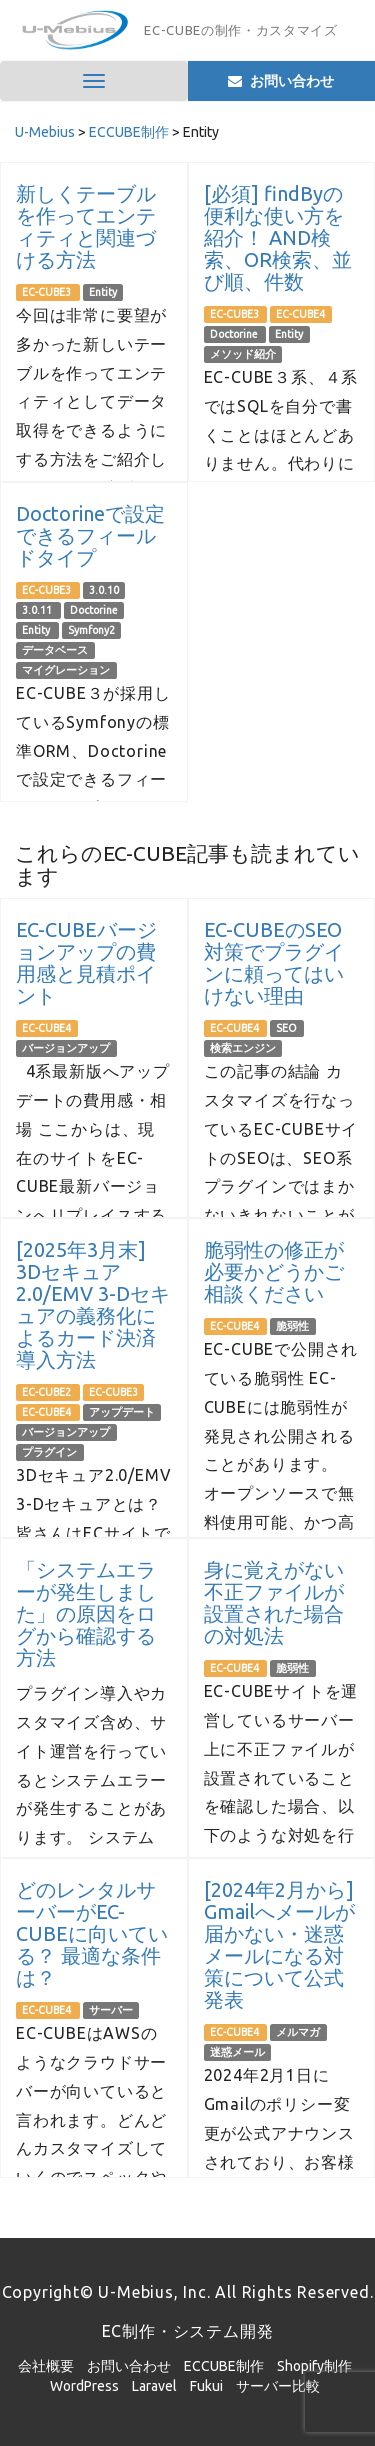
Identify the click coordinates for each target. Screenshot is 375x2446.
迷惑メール (237, 2052)
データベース (55, 650)
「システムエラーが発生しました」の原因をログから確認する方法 (86, 1613)
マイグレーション (66, 670)
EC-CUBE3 (47, 292)
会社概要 (46, 2366)
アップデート (122, 1412)
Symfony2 (91, 630)
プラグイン (49, 1452)
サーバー (111, 2010)
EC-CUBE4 (300, 314)
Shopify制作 (314, 2366)
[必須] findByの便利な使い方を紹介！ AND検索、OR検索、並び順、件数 (278, 237)
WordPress (84, 2386)
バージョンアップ (66, 1048)
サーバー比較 (278, 2386)
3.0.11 (38, 610)
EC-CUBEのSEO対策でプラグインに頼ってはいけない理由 (274, 962)
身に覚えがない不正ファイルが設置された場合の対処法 (274, 1602)
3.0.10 (104, 590)
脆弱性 (292, 1326)
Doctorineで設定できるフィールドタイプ (90, 535)
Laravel (154, 2386)
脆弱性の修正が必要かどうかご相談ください (274, 1271)
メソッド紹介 (243, 354)
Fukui (206, 2386)
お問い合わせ (129, 2366)
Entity (103, 292)
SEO (286, 1028)
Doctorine (235, 334)
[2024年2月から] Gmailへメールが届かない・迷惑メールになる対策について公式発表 (279, 1944)
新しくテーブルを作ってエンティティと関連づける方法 (86, 226)
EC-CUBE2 (47, 1392)
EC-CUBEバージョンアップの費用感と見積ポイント (86, 962)
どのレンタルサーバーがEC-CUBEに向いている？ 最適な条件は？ (92, 1933)
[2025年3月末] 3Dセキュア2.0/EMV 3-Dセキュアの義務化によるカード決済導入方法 (93, 1304)
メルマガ (298, 2032)
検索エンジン (243, 1048)
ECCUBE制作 (224, 2366)
